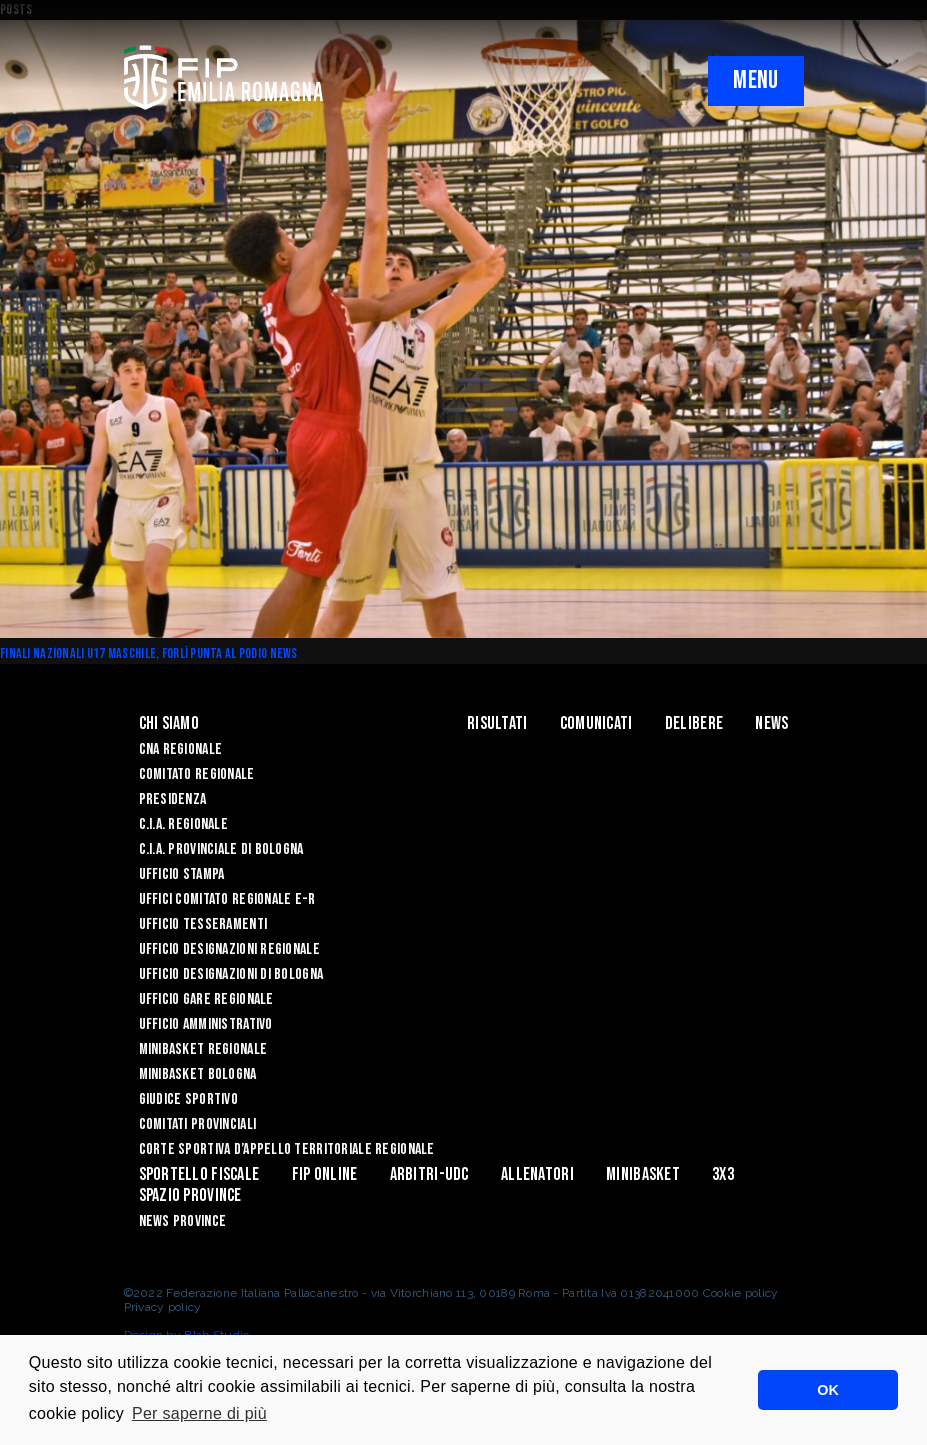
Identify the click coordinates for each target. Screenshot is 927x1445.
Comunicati (596, 723)
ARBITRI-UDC (429, 1174)
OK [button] (828, 1390)
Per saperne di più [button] (199, 1413)
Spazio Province (190, 1195)
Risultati (497, 723)
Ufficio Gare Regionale (206, 999)
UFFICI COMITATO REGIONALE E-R (227, 899)
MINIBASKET (643, 1174)
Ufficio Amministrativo (206, 1024)
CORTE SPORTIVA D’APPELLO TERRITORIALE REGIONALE (287, 1149)
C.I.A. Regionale (183, 824)
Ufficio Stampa (182, 874)
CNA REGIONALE (181, 749)
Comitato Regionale (197, 774)
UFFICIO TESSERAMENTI (203, 924)
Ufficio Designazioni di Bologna (231, 974)
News (284, 653)
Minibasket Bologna (198, 1074)
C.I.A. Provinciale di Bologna (221, 849)
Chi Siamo (169, 723)
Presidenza (173, 799)
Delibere (694, 723)
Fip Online (325, 1174)
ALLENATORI (537, 1174)
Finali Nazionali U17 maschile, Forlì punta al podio (135, 653)
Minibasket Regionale (203, 1049)
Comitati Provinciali (198, 1124)
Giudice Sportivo (188, 1099)
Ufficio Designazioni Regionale (229, 949)
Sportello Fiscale (199, 1174)
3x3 (723, 1174)
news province (183, 1221)
